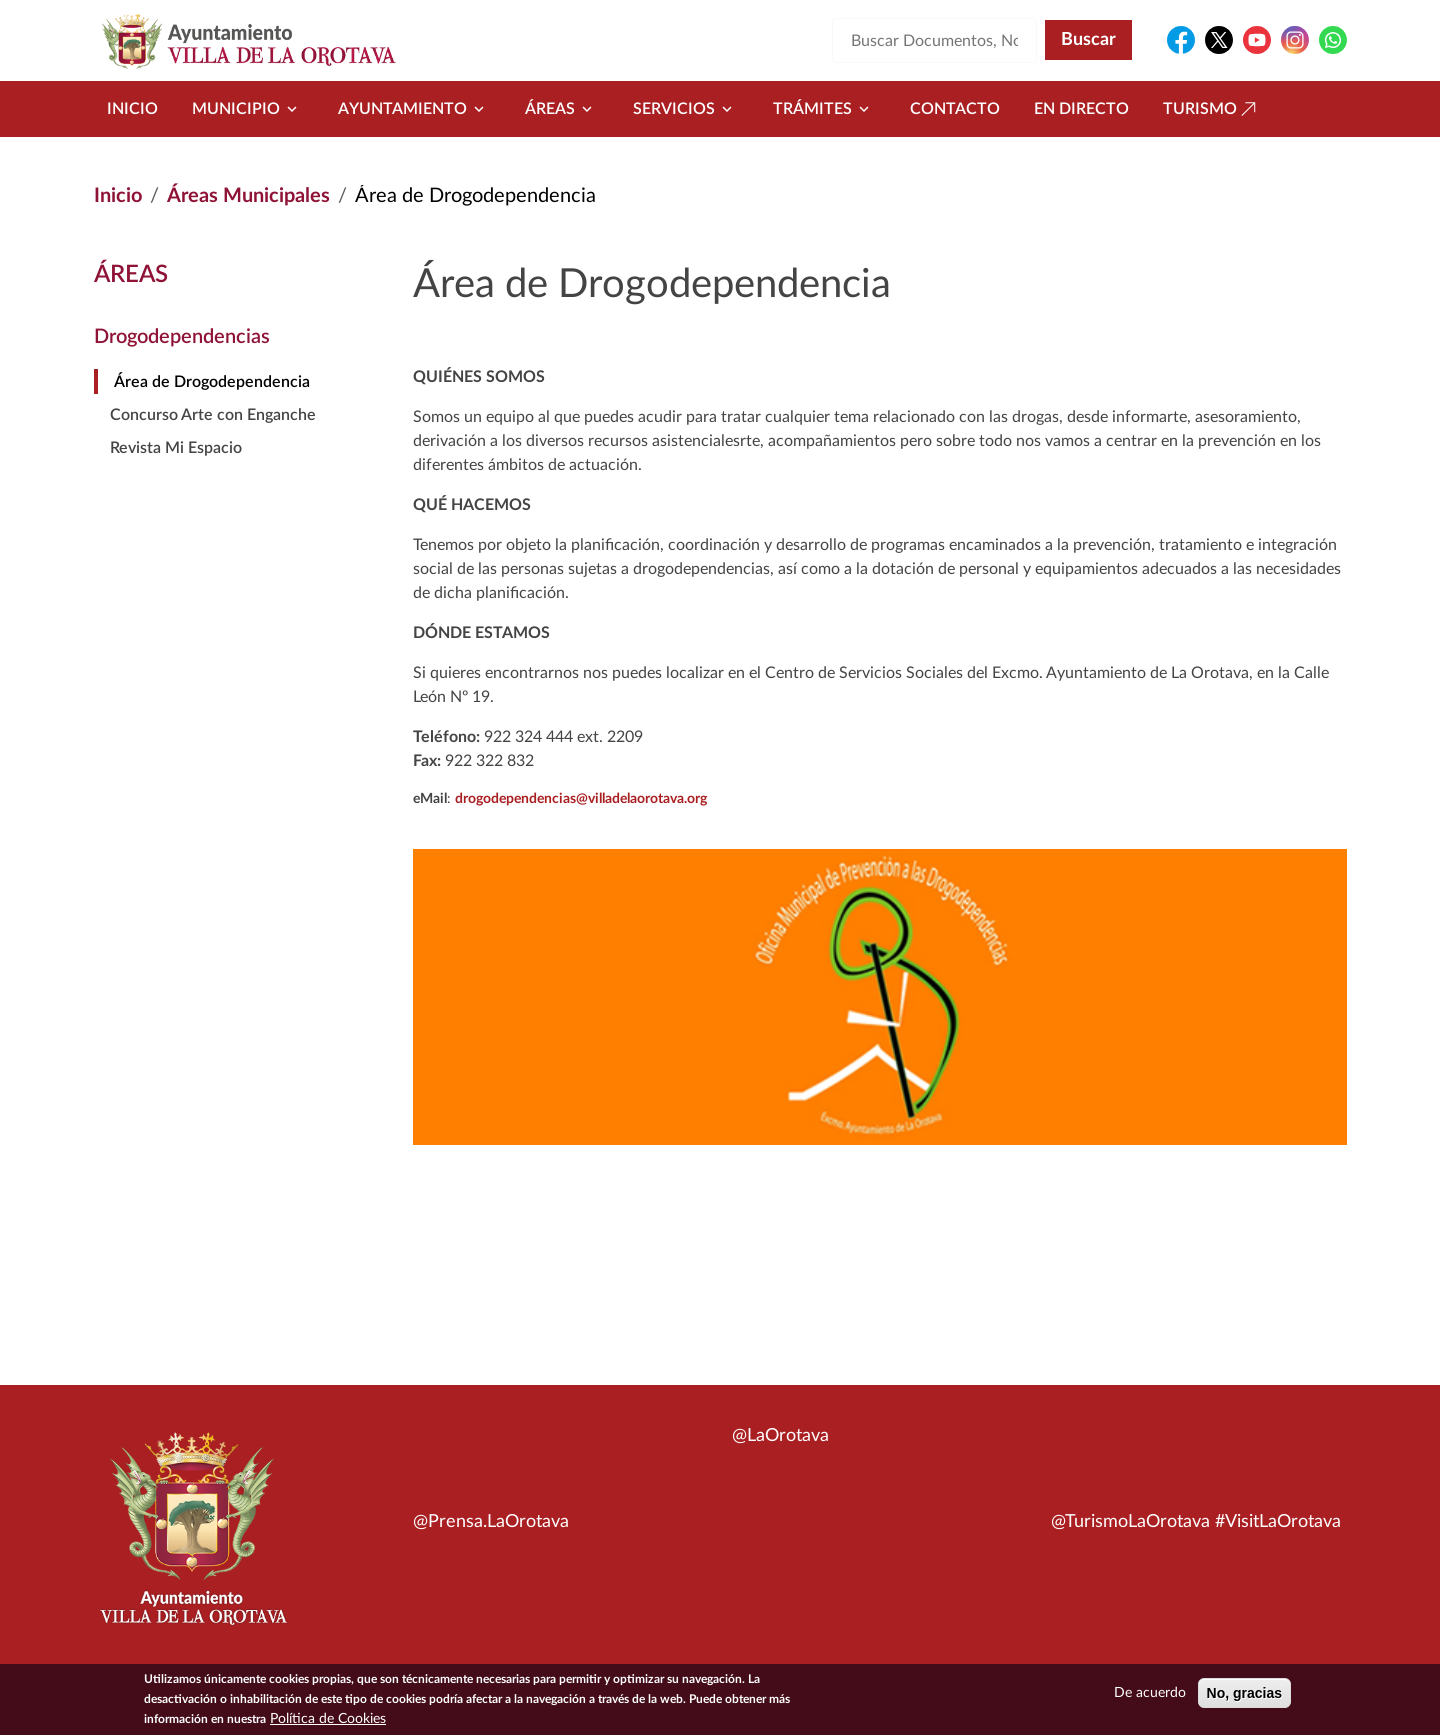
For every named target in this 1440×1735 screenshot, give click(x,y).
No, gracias (1244, 1695)
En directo (1081, 109)
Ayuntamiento (414, 109)
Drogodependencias (182, 337)
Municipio (248, 109)
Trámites (824, 109)
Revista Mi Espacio (176, 448)
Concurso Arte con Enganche (213, 415)
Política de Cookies (328, 1721)
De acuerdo (1150, 1695)
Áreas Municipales (248, 196)
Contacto (955, 109)
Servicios (686, 109)
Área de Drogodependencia (212, 382)
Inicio (132, 109)
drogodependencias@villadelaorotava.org (581, 799)
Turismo (1212, 109)
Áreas (562, 109)
